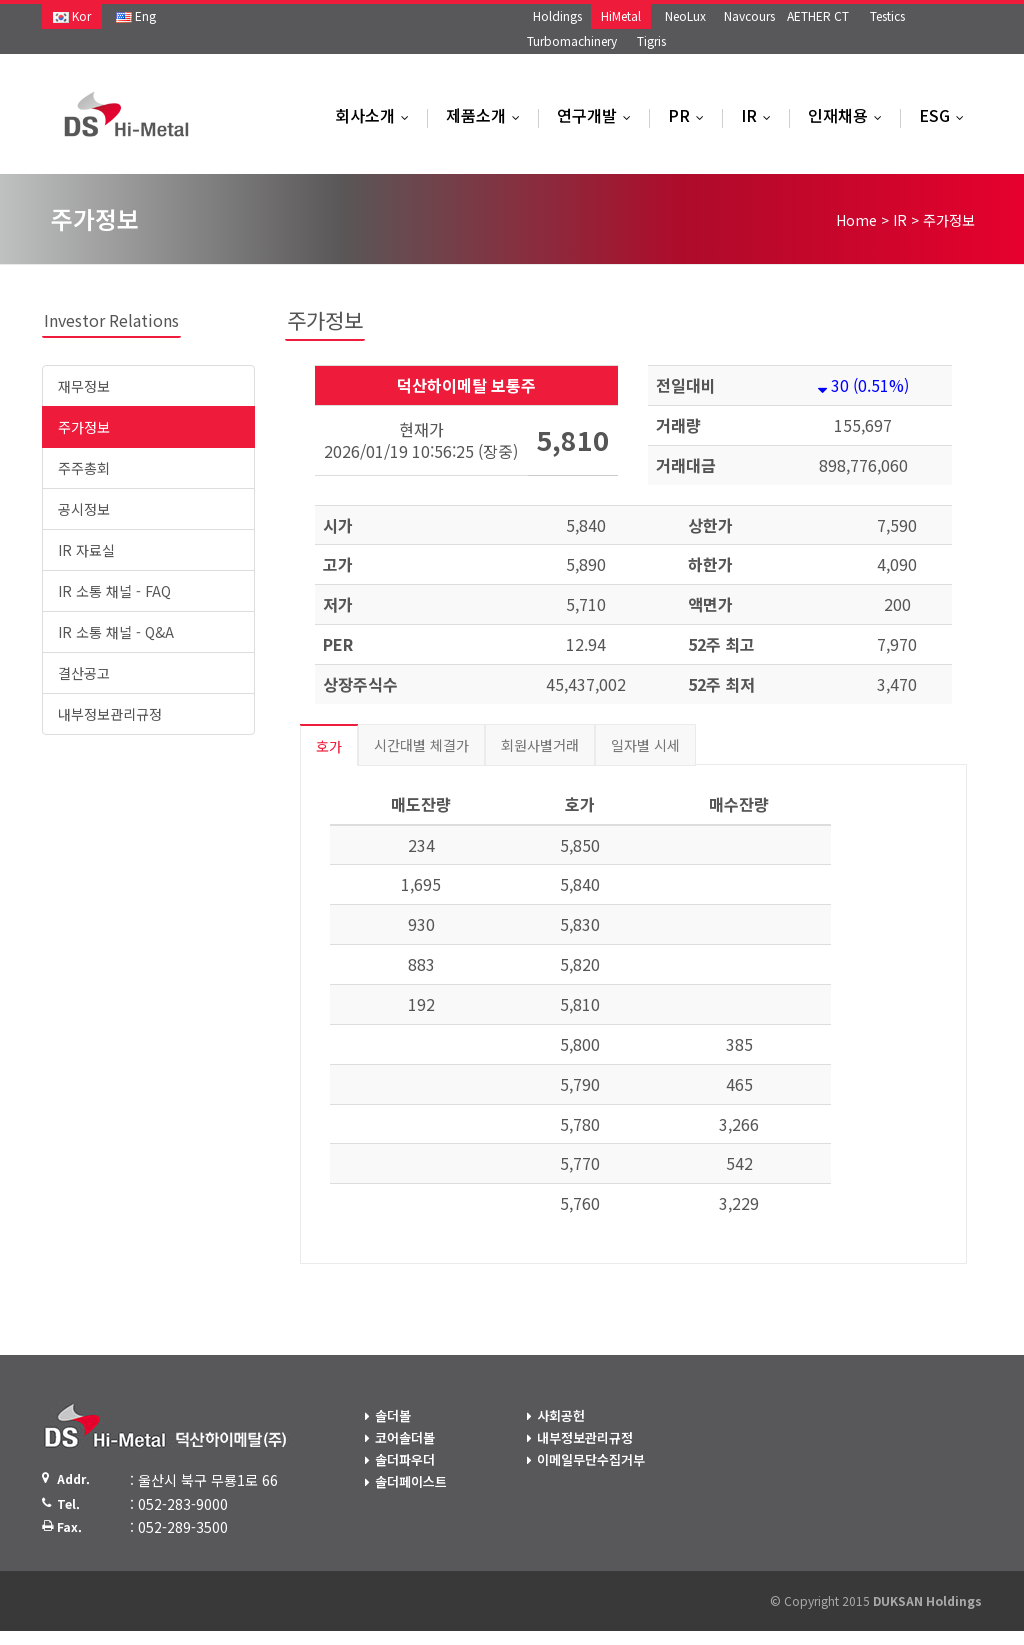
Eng (136, 15)
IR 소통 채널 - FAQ (114, 591)
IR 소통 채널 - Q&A (116, 632)
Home (856, 220)
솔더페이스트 (411, 1481)
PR (690, 115)
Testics (887, 15)
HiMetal (621, 15)
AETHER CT (818, 15)
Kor (72, 15)
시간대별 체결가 (421, 745)
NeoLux (685, 15)
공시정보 (84, 509)
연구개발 (598, 115)
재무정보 (84, 386)
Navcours (749, 15)
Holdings (557, 15)
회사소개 (376, 115)
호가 (329, 746)
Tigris (651, 40)
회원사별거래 (540, 745)
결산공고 (84, 673)
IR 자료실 (86, 550)
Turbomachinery (572, 40)
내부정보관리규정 (110, 714)
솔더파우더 (405, 1459)
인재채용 (849, 115)
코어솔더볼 (405, 1437)
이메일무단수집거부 (591, 1459)
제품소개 (487, 115)
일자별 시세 (645, 745)
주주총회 (84, 468)
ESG (946, 115)
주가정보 (84, 427)
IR (760, 115)
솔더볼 (393, 1415)
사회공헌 (561, 1415)
